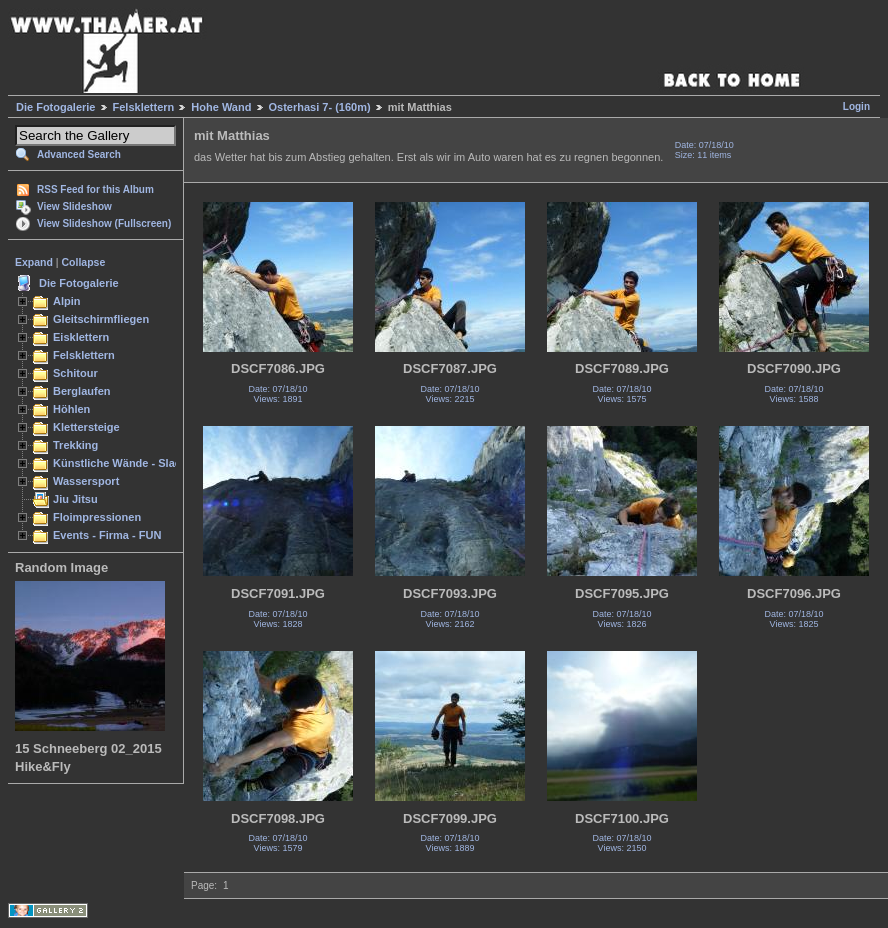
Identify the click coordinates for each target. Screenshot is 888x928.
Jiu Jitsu (75, 499)
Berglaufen (82, 391)
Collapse (84, 262)
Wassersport (86, 481)
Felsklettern (144, 107)
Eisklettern (81, 337)
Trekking (75, 445)
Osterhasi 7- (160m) (320, 107)
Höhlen (71, 409)
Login (856, 106)
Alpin (67, 301)
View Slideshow (74, 206)
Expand (34, 262)
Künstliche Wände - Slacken (126, 463)
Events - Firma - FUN (107, 535)
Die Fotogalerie (55, 107)
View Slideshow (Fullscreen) (104, 223)
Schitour (75, 373)
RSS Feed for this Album (95, 189)
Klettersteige (86, 427)
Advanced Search (79, 154)
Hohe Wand (221, 107)
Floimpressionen (97, 517)
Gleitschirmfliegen (101, 319)
